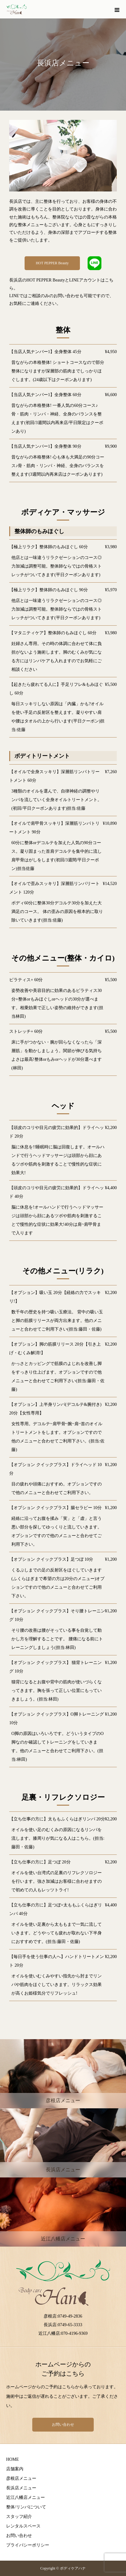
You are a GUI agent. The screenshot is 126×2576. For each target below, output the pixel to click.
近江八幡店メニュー (25, 2497)
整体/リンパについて (26, 2507)
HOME (12, 2459)
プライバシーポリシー (27, 2545)
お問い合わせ (63, 2424)
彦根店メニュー (21, 2478)
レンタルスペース (23, 2526)
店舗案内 (14, 2469)
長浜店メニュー (21, 2488)
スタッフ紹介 (19, 2516)
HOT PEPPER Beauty (52, 263)
